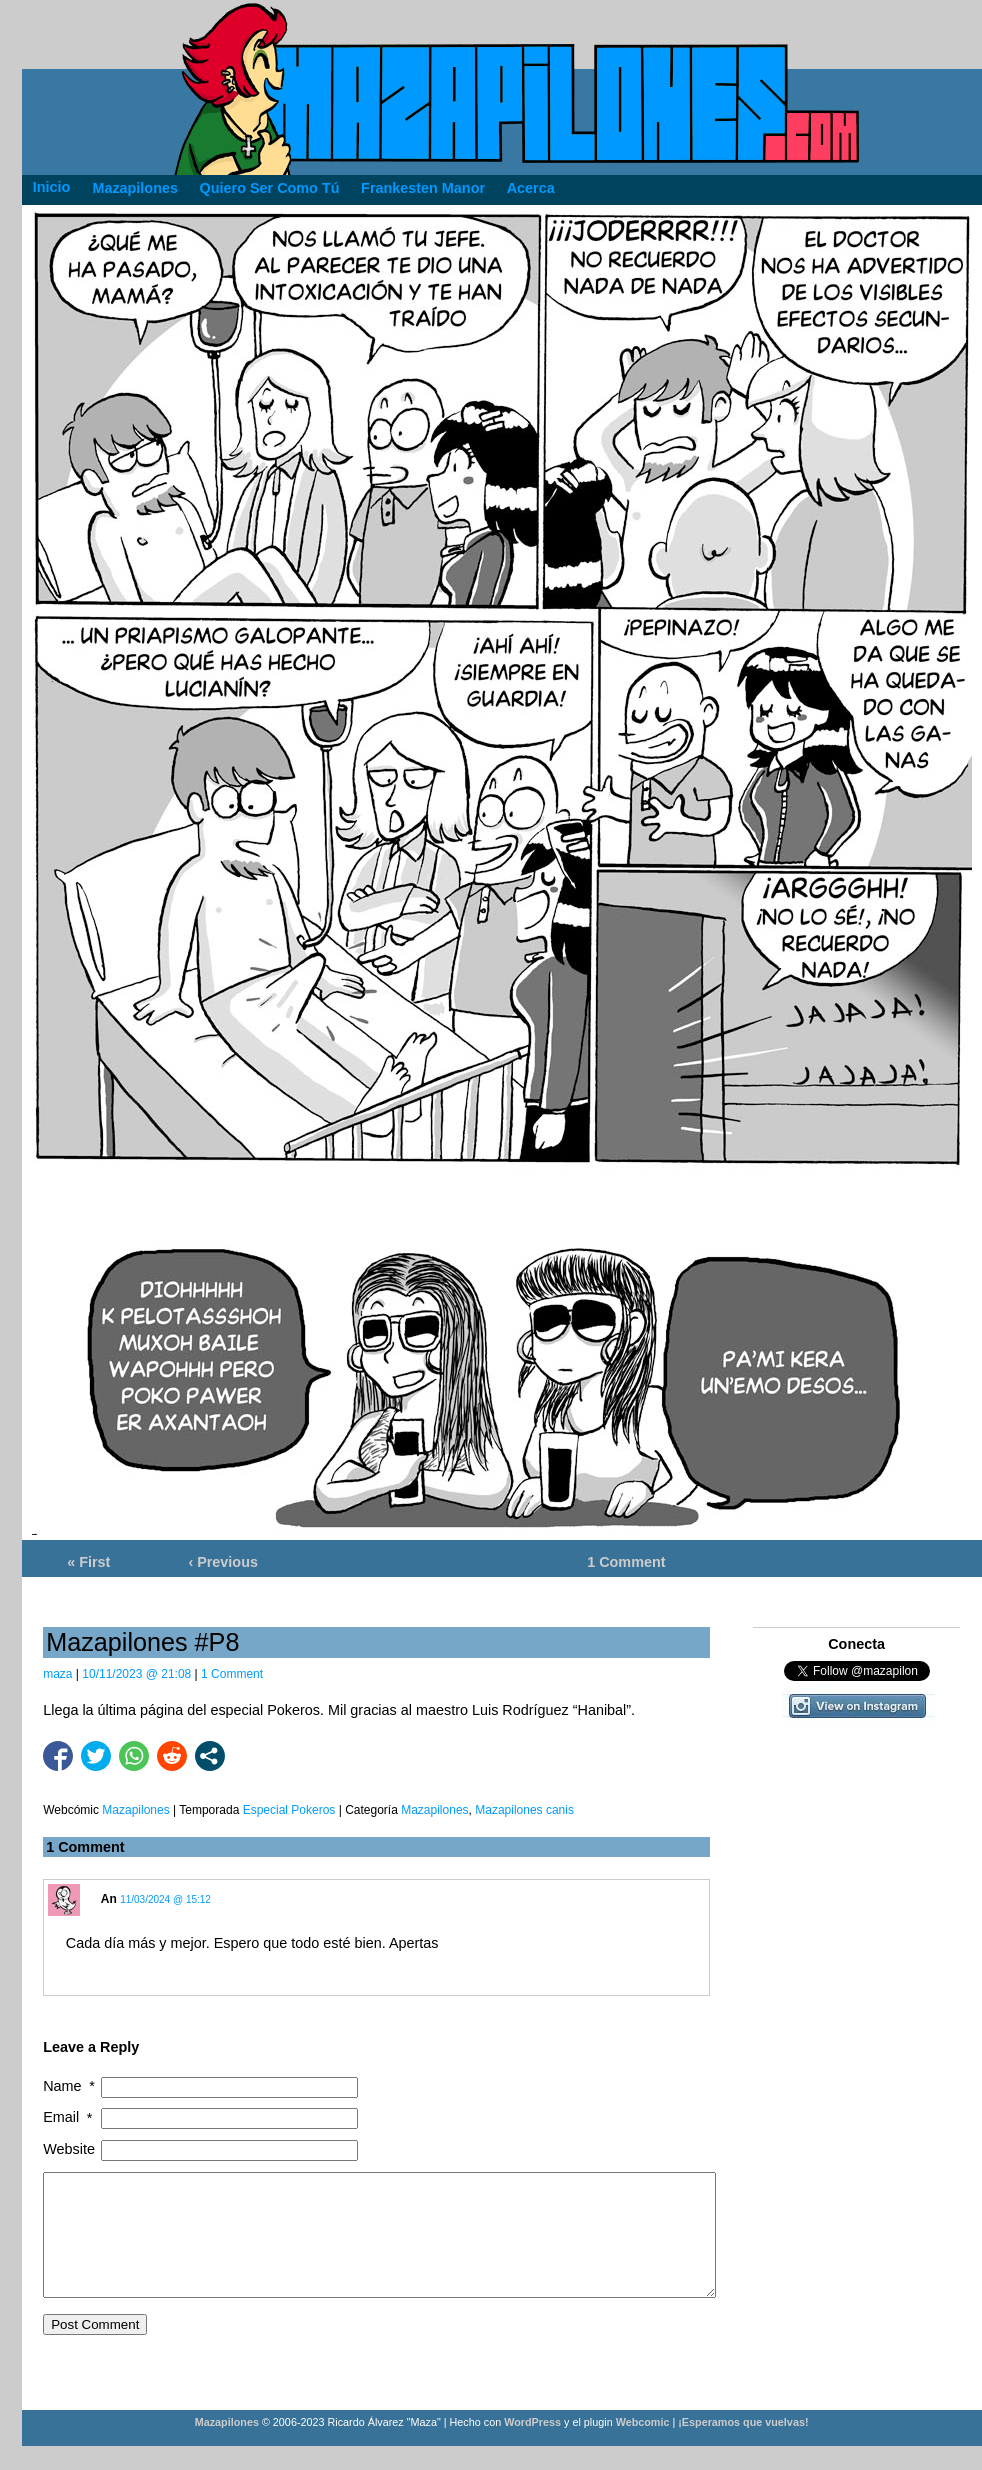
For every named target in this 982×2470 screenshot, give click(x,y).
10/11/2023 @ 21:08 (136, 1674)
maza (57, 1674)
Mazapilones (434, 1810)
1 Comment (626, 1562)
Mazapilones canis (524, 1810)
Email (69, 2117)
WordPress (532, 2446)
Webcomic (643, 2446)
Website (69, 2149)
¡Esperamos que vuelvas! (743, 2446)
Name (70, 2086)
